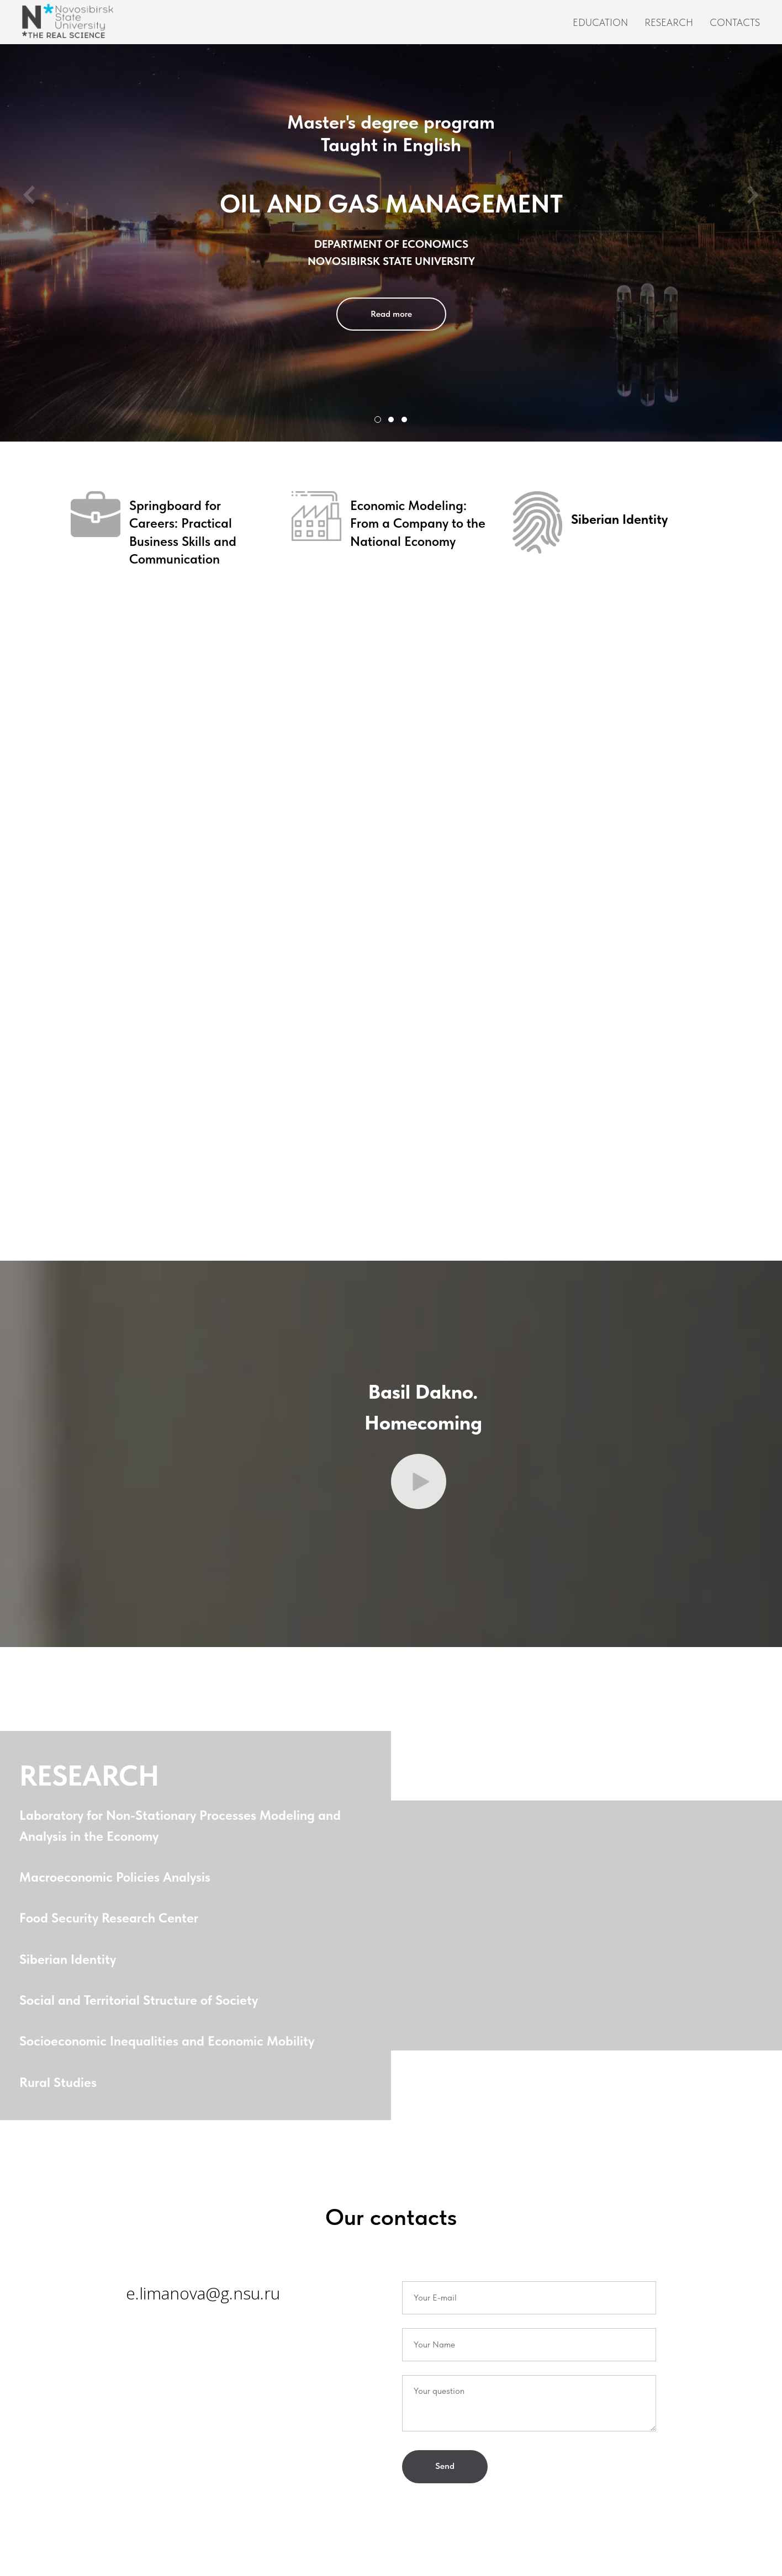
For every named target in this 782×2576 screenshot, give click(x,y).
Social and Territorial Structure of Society (141, 2004)
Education (600, 22)
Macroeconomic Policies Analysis (117, 1881)
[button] (418, 1485)
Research (668, 22)
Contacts (735, 22)
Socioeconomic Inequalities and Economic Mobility (169, 2045)
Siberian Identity (70, 1964)
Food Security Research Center (111, 1922)
